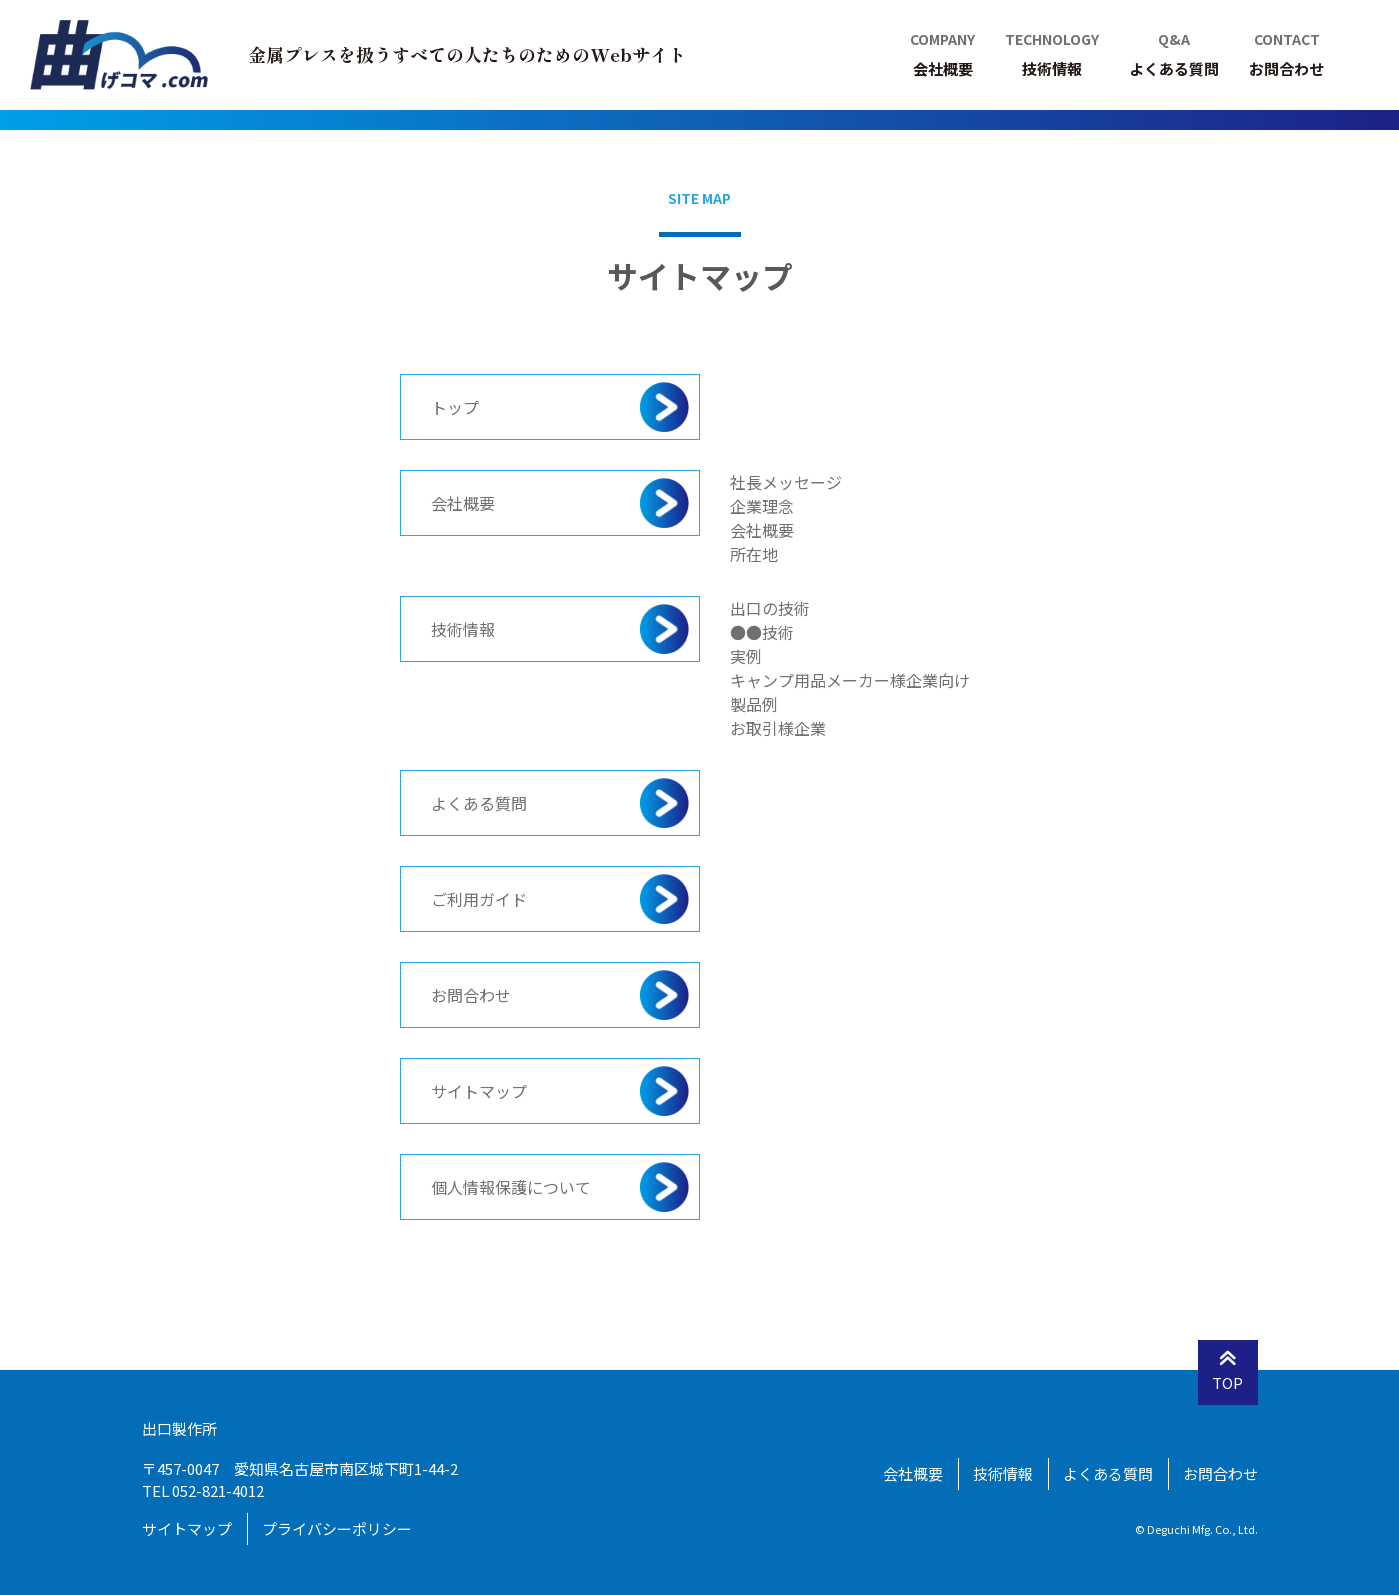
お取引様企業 (778, 728)
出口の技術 (770, 608)
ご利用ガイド (479, 899)
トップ (455, 407)
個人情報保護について (511, 1187)
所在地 (754, 554)
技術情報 (463, 629)
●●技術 (762, 632)
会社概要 (463, 503)
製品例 (754, 704)
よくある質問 (479, 803)
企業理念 (762, 506)
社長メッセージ (786, 482)
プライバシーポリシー (337, 1528)
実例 (746, 656)
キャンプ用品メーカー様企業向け (850, 680)
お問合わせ (471, 995)
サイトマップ (479, 1091)
